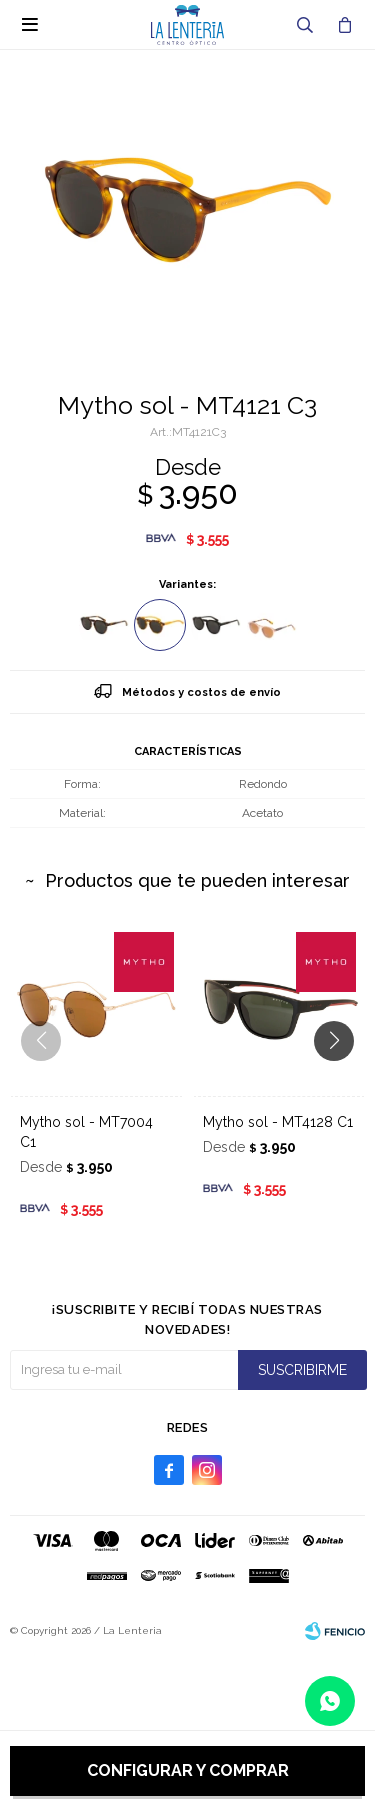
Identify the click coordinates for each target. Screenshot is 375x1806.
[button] (341, 1081)
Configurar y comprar (188, 1770)
